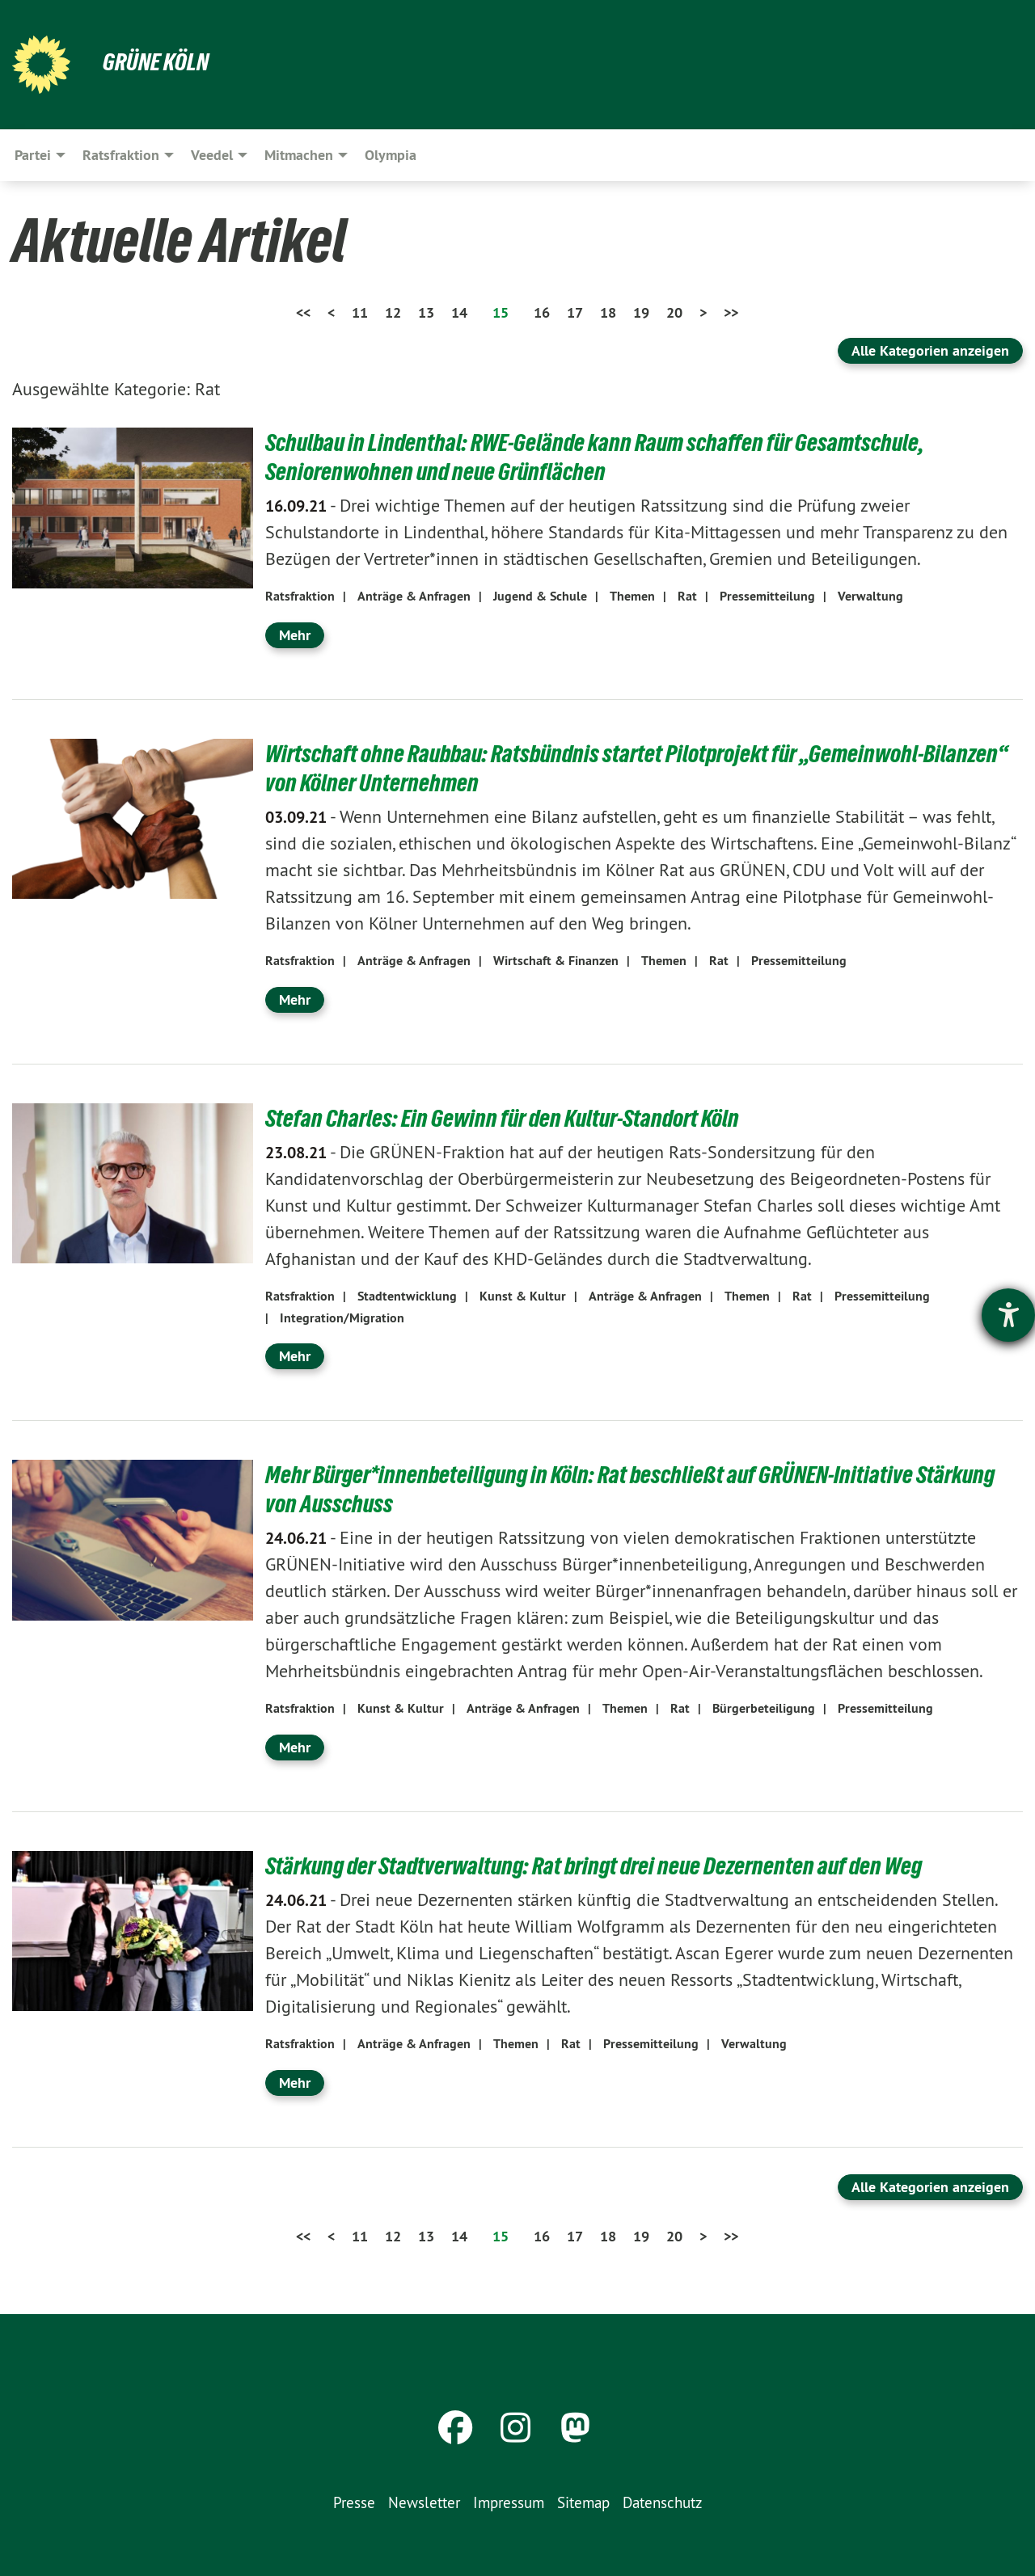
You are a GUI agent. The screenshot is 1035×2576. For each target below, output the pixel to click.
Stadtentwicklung (407, 1296)
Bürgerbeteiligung (763, 1708)
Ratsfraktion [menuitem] (120, 154)
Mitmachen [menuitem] (298, 154)
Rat (687, 596)
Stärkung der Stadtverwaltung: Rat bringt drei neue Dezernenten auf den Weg (604, 1865)
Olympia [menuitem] (390, 154)
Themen (632, 596)
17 (575, 312)
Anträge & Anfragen (414, 596)
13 (426, 312)
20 (674, 312)
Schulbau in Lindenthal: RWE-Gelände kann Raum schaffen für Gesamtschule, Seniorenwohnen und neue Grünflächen (603, 457)
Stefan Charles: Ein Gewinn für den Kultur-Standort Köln (509, 1117)
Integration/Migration (342, 1317)
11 (360, 312)
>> (731, 312)
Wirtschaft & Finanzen (556, 960)
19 (641, 312)
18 (608, 312)
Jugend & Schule (540, 596)
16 (542, 312)
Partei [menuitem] (33, 154)
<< (303, 312)
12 (393, 312)
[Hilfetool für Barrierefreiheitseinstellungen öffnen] (1008, 1315)
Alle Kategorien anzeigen (930, 350)
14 (459, 312)
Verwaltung (870, 596)
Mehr (294, 635)
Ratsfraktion (300, 596)
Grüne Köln (158, 61)
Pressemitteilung (767, 596)
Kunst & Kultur (522, 1296)
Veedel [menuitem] (212, 154)
